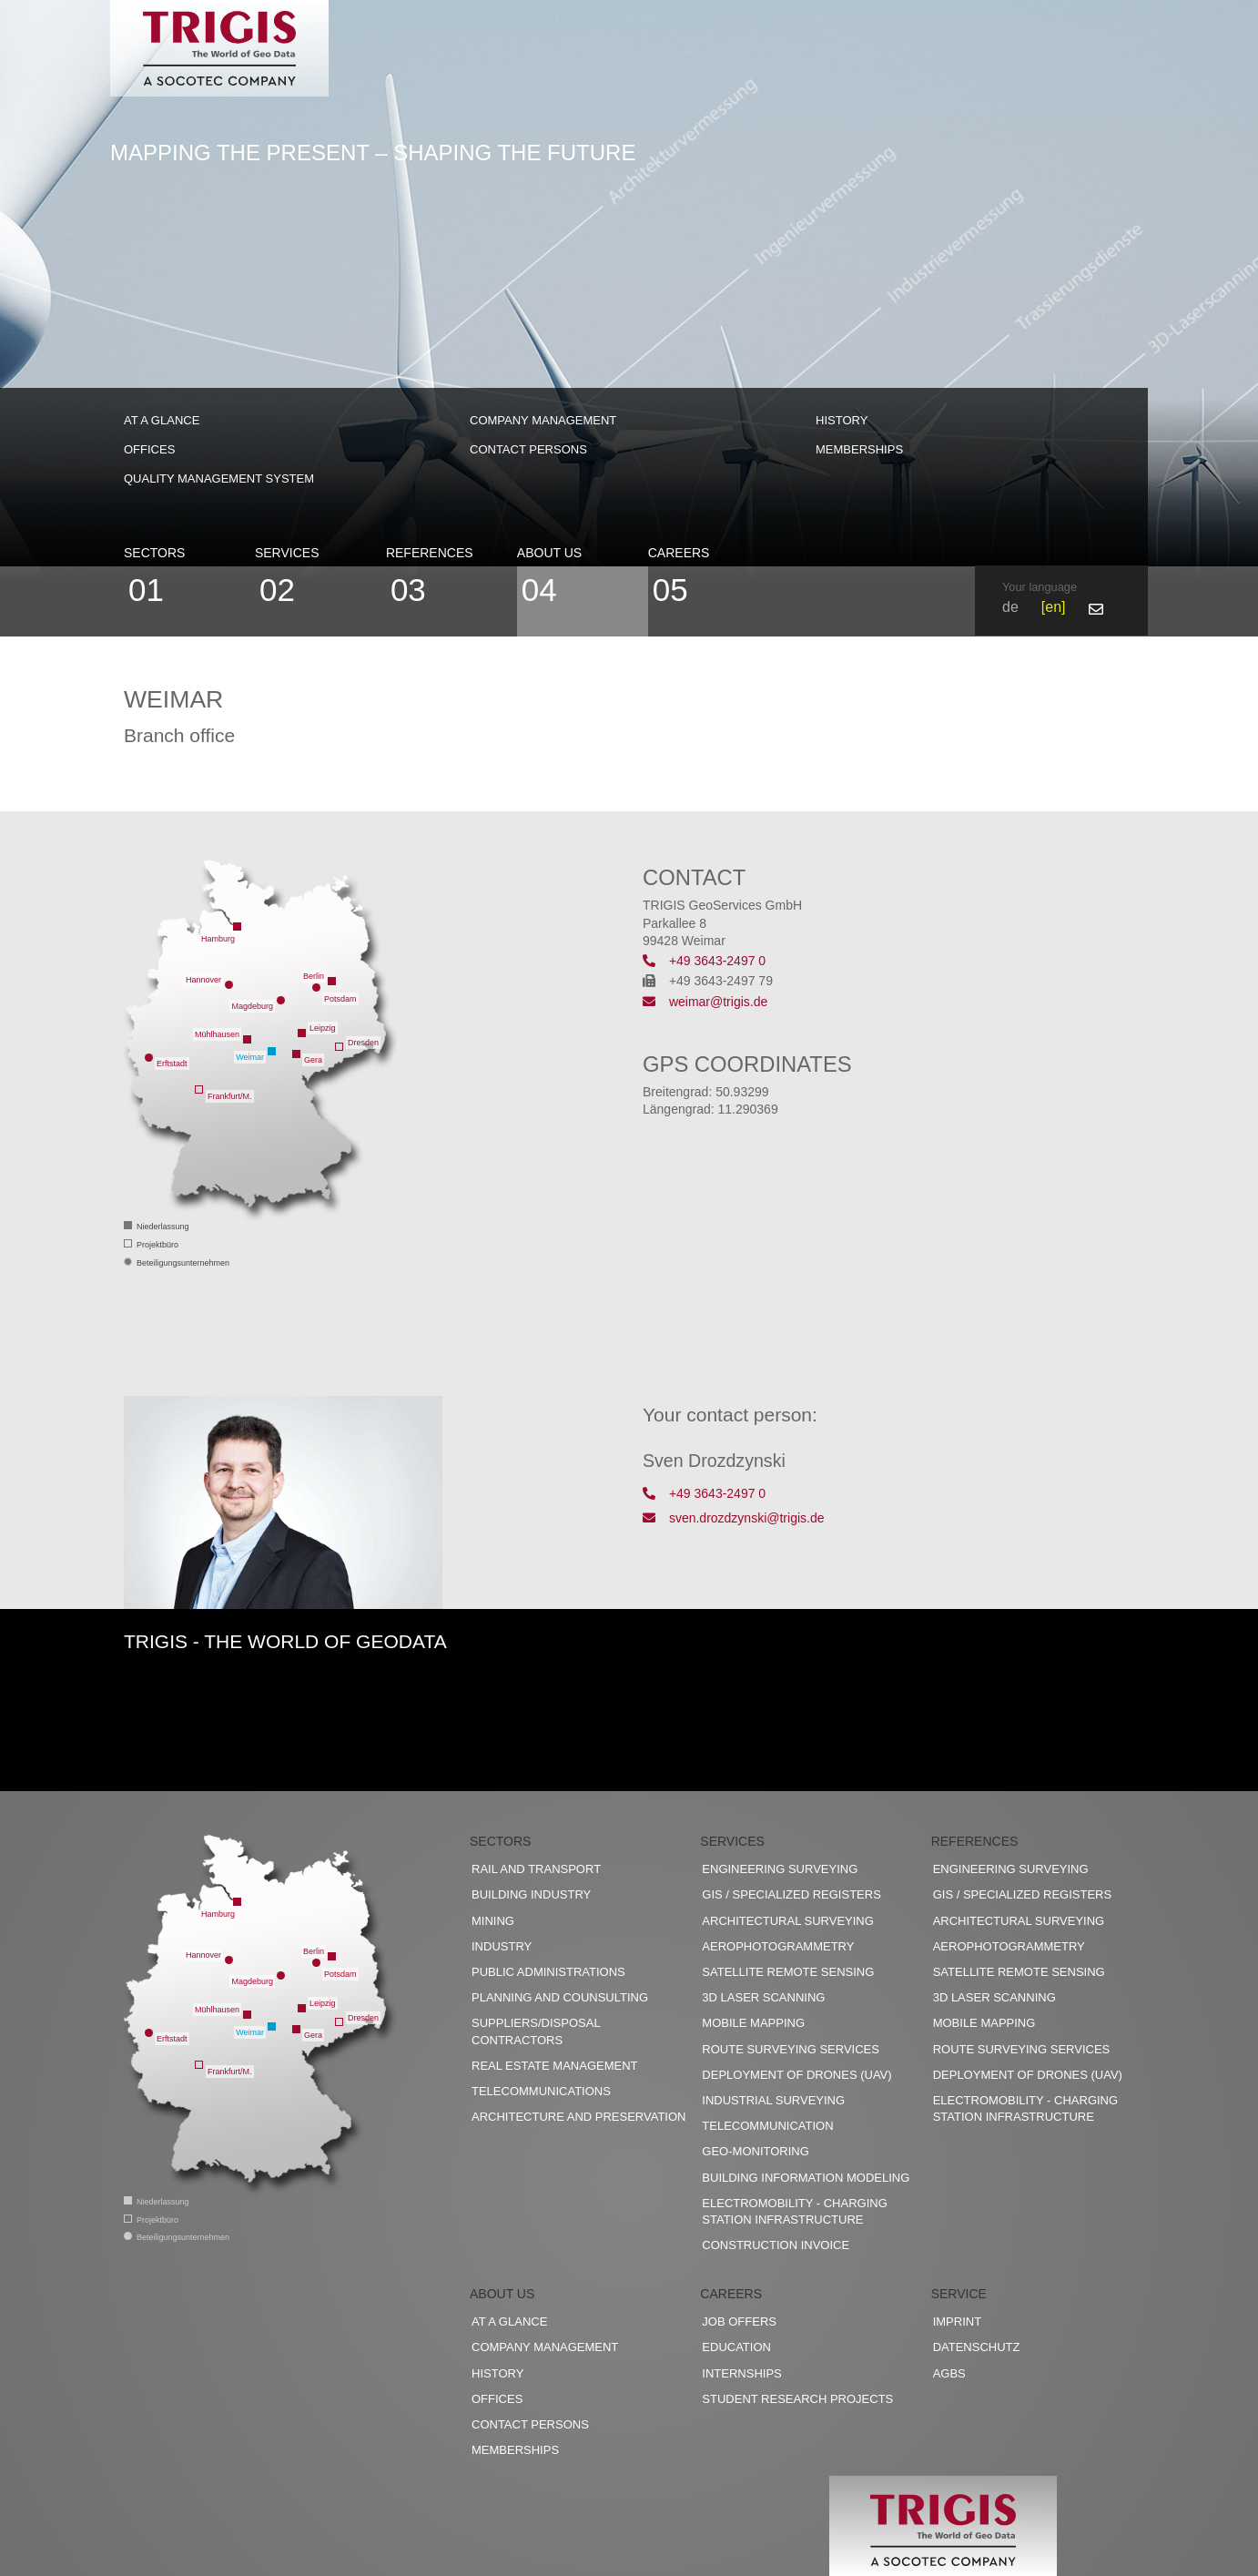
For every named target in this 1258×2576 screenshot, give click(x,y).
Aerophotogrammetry (778, 1946)
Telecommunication (767, 2126)
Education (736, 2347)
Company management (543, 420)
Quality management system (219, 478)
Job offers (739, 2321)
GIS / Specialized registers (791, 1894)
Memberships (859, 449)
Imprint (957, 2321)
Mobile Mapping (753, 2023)
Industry (502, 1946)
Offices (149, 449)
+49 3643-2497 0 (704, 960)
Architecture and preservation (578, 2116)
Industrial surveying (773, 2100)
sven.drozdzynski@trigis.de (734, 1518)
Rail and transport (536, 1869)
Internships (741, 2373)
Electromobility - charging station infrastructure (794, 2211)
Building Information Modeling (805, 2177)
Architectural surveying (788, 1921)
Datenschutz (976, 2347)
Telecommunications (541, 2091)
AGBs (949, 2373)
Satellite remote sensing (788, 1972)
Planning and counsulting (560, 1997)
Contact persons (528, 449)
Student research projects (797, 2399)
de (1010, 607)
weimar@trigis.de (705, 1001)
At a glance (161, 420)
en (1053, 607)
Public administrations (548, 1972)
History (841, 420)
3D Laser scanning (763, 1997)
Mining (493, 1921)
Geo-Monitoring (755, 2151)
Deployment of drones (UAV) (796, 2075)
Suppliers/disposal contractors (536, 2031)
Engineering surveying (779, 1869)
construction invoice (775, 2245)
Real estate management (555, 2065)
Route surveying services (790, 2049)
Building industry (531, 1894)
